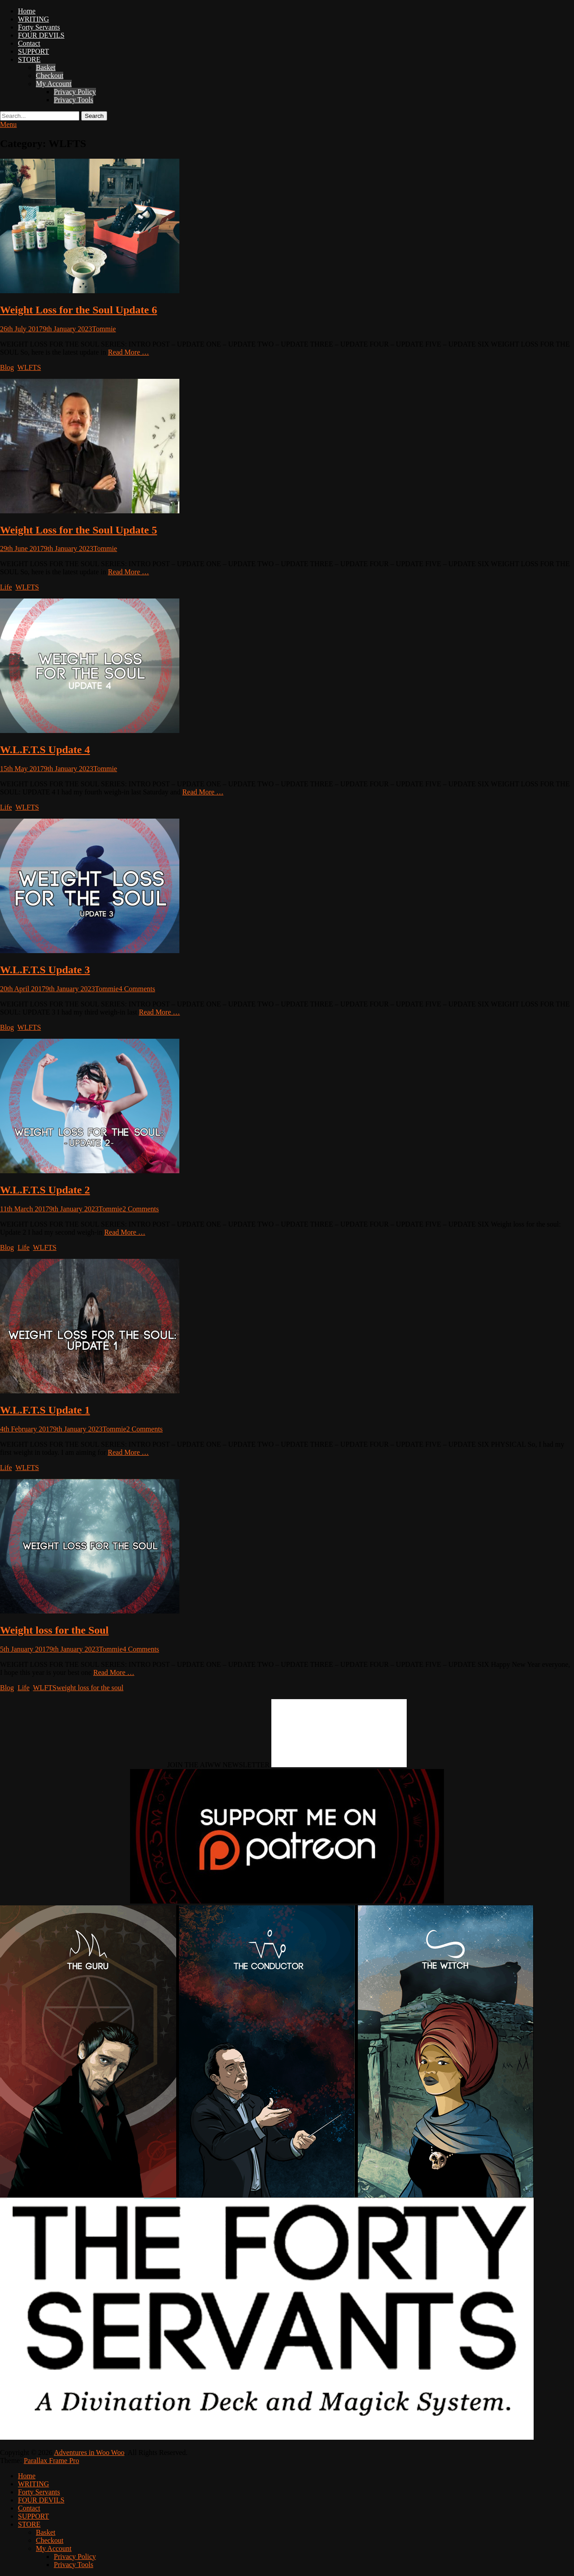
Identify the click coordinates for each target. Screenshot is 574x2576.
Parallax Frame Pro (51, 2460)
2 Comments (140, 1209)
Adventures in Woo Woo (89, 2452)
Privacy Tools (73, 100)
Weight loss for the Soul (54, 1630)
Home (26, 11)
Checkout (49, 75)
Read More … (128, 352)
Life (6, 587)
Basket (46, 67)
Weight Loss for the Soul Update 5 (78, 530)
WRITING (33, 19)
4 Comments (137, 989)
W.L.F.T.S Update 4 (45, 749)
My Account (54, 83)
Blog (7, 367)
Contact (29, 43)
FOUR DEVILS (41, 35)
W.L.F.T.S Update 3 (45, 970)
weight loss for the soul (90, 1687)
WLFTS (29, 367)
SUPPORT (33, 51)
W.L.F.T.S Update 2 (45, 1190)
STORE (29, 59)
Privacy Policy (75, 91)
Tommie (104, 329)
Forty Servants (39, 27)
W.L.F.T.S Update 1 (45, 1410)
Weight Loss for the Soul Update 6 (78, 310)
